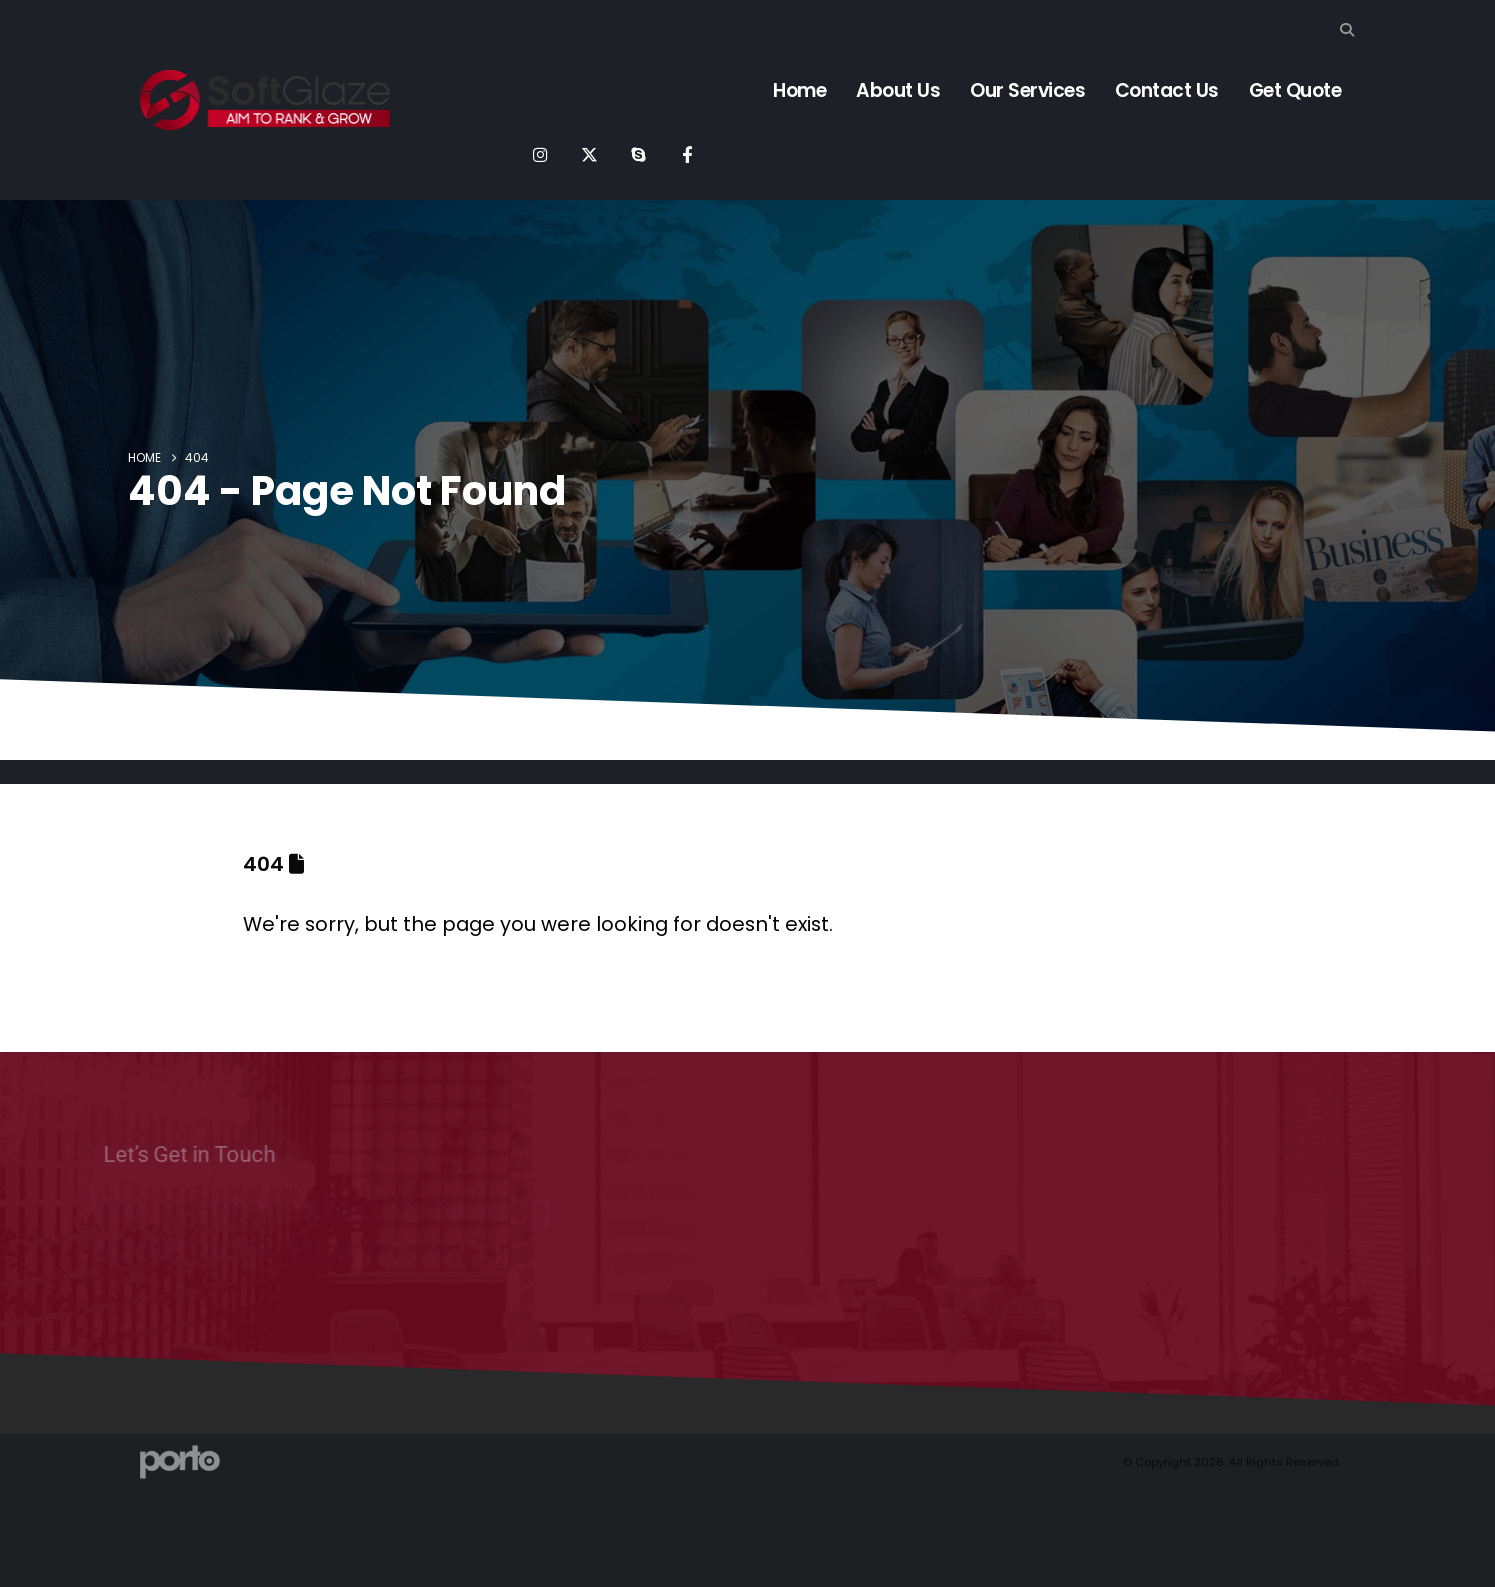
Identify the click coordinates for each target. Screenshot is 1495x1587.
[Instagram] (540, 154)
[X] (589, 154)
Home (799, 90)
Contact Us (1167, 90)
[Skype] (638, 154)
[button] (1347, 30)
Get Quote (1295, 90)
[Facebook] (687, 154)
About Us (898, 90)
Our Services (1027, 90)
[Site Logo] (265, 100)
